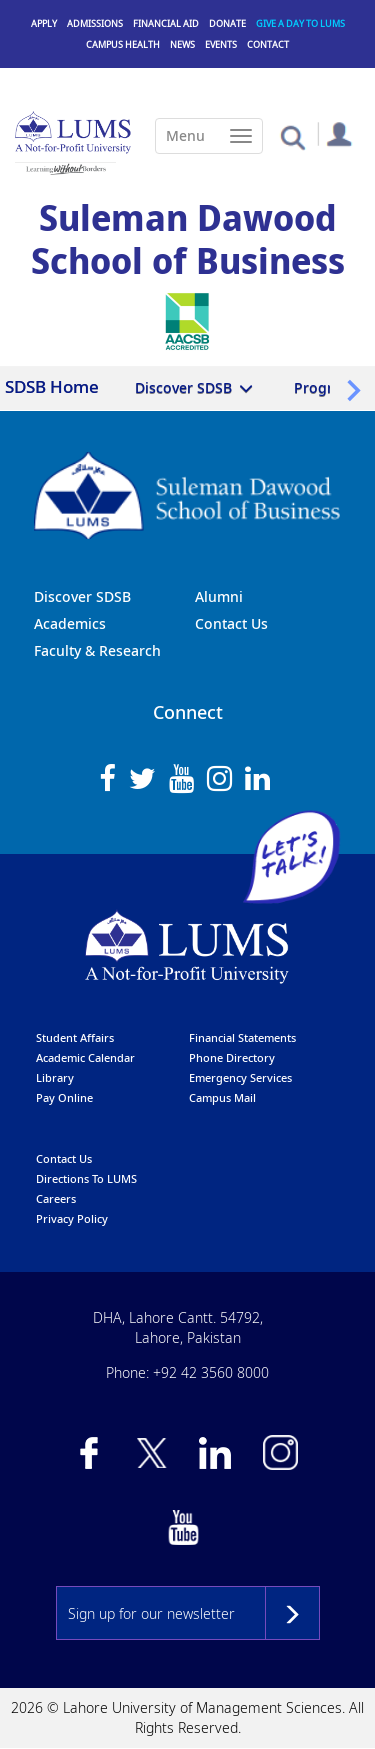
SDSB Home (52, 386)
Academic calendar (85, 1057)
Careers (56, 1198)
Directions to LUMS (86, 1178)
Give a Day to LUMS (300, 23)
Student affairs (75, 1037)
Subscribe (292, 1613)
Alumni (219, 596)
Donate (227, 23)
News (182, 44)
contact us (64, 1158)
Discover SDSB (183, 387)
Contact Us (231, 623)
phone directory (232, 1057)
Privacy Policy (72, 1218)
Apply (44, 23)
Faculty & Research (97, 650)
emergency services (240, 1077)
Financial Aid (166, 23)
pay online (64, 1097)
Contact (268, 44)
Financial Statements (242, 1037)
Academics (70, 623)
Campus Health (123, 44)
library (55, 1077)
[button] (292, 136)
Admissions (95, 23)
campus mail (222, 1097)
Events (221, 44)
